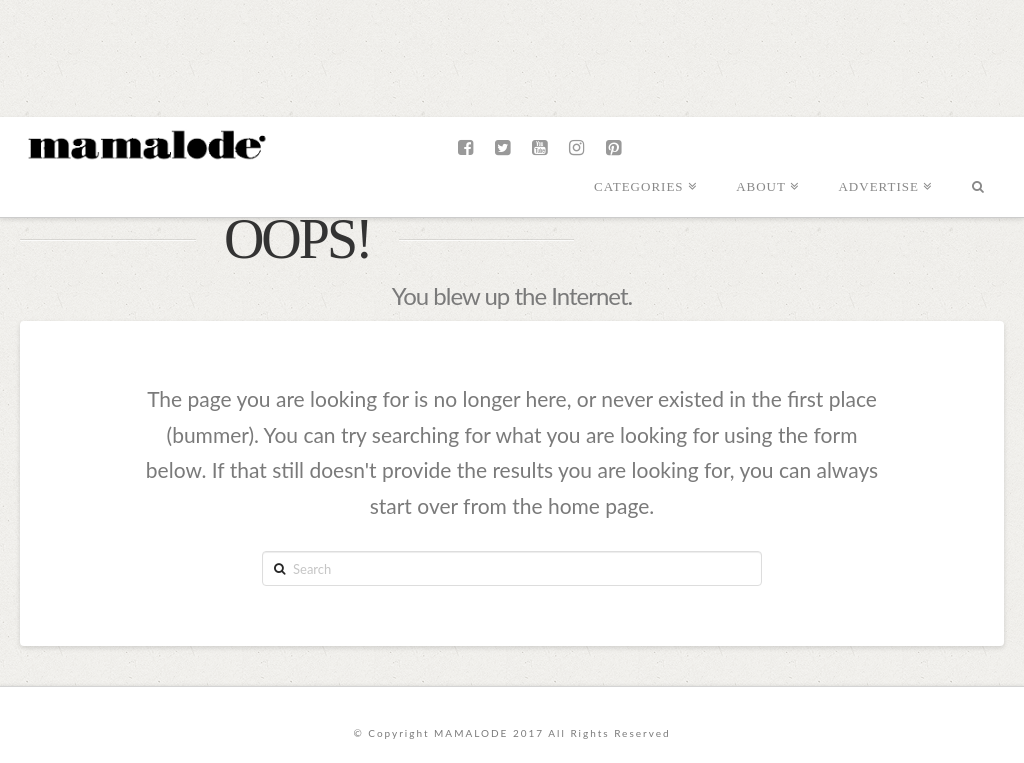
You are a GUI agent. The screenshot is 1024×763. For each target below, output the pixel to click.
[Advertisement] (512, 55)
